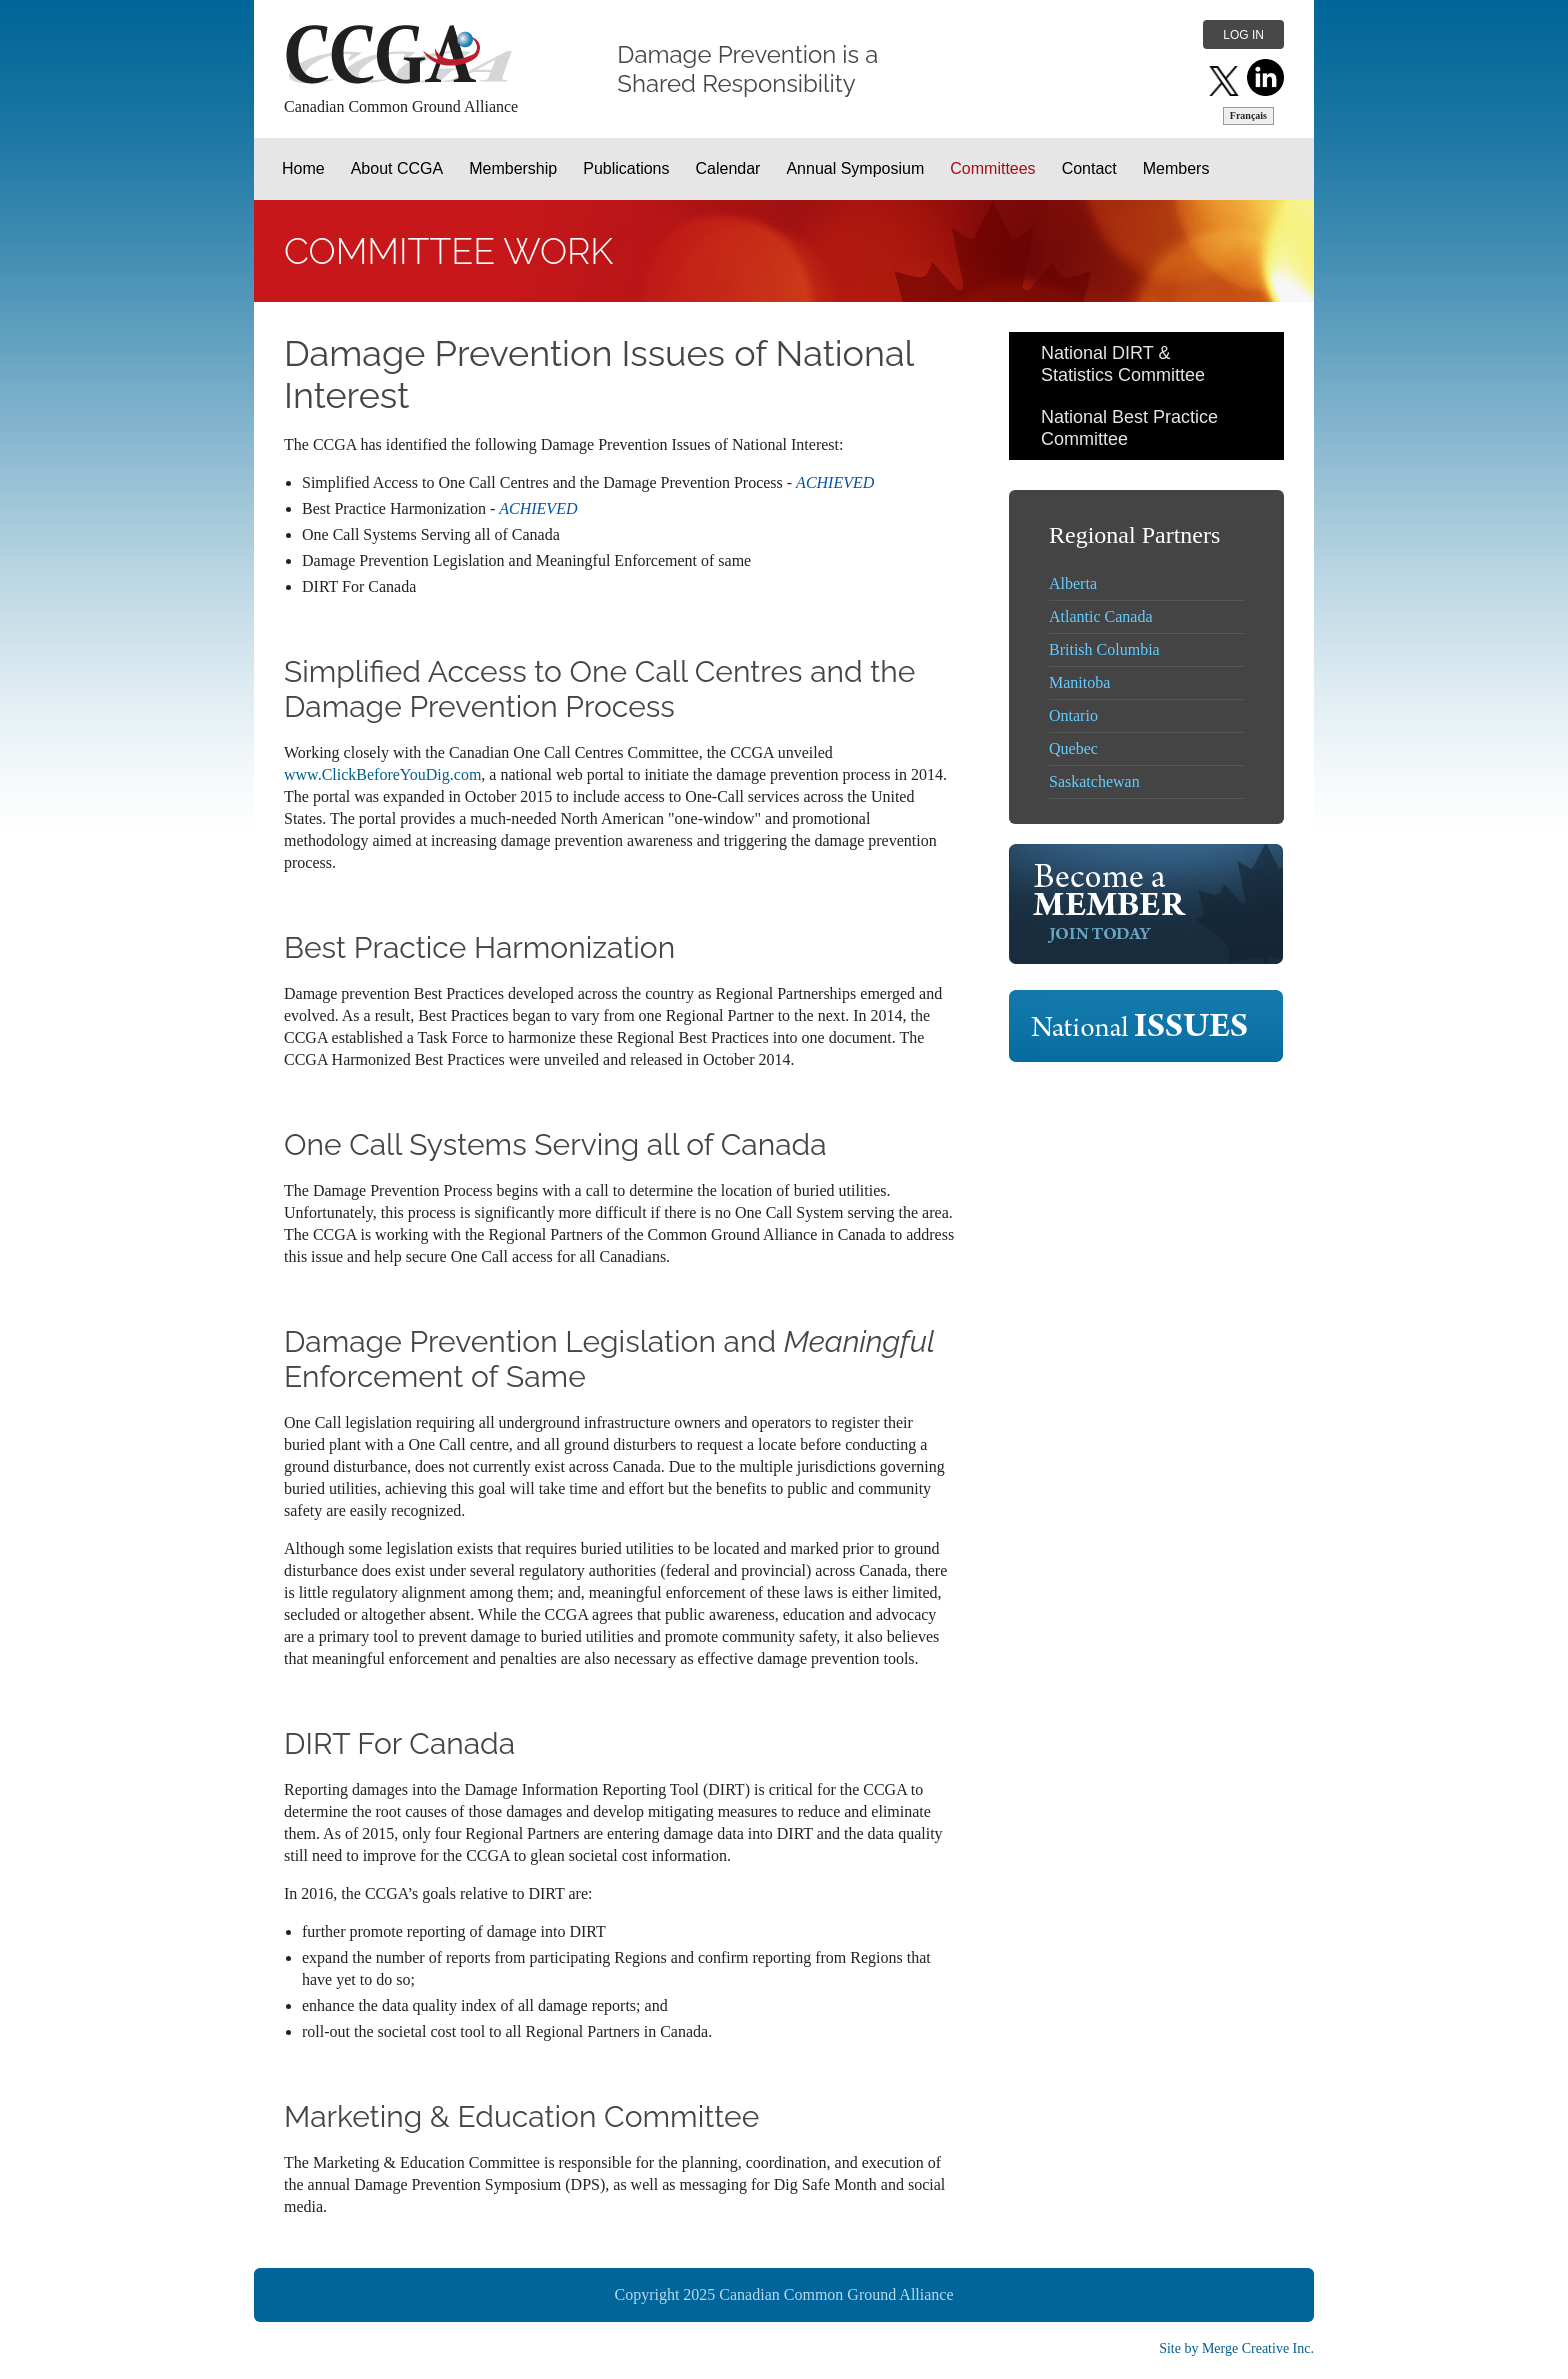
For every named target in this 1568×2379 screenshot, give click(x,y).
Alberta (1073, 583)
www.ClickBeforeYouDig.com (382, 774)
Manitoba (1079, 682)
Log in (1243, 35)
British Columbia (1104, 649)
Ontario (1073, 715)
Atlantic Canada (1101, 616)
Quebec (1073, 748)
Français (1248, 115)
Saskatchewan (1094, 781)
